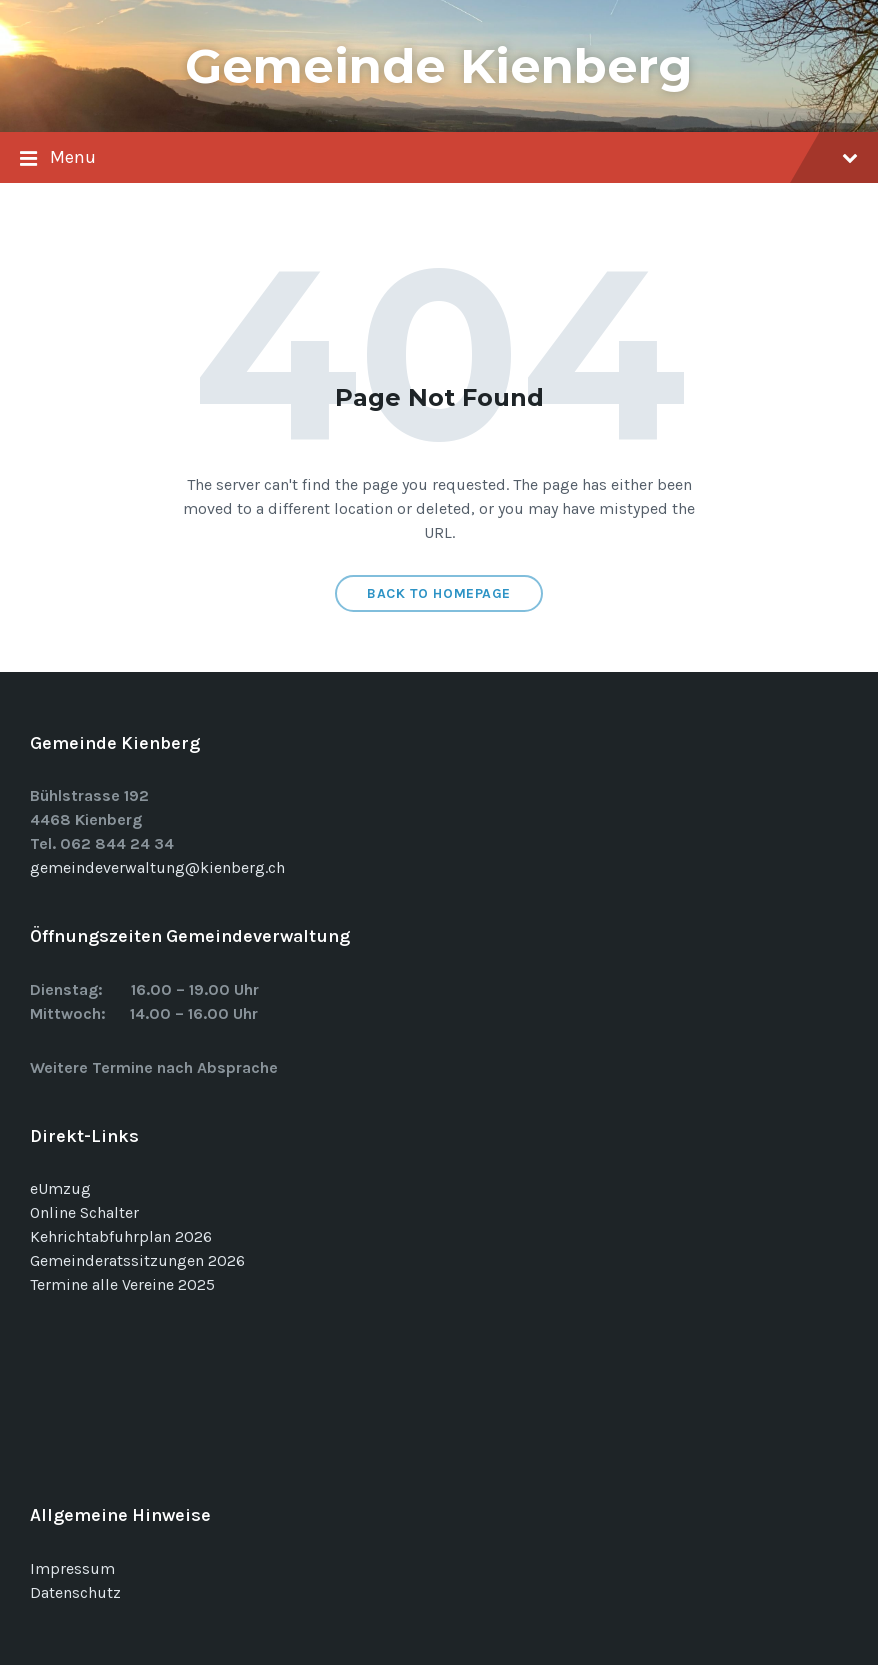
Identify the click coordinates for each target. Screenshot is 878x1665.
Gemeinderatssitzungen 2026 (137, 1260)
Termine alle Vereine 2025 (122, 1284)
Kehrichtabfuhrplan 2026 (121, 1236)
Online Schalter (84, 1212)
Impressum (72, 1568)
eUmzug (60, 1188)
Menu (439, 159)
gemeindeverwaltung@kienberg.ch (157, 867)
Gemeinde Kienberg (439, 66)
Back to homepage (439, 593)
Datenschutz (75, 1592)
